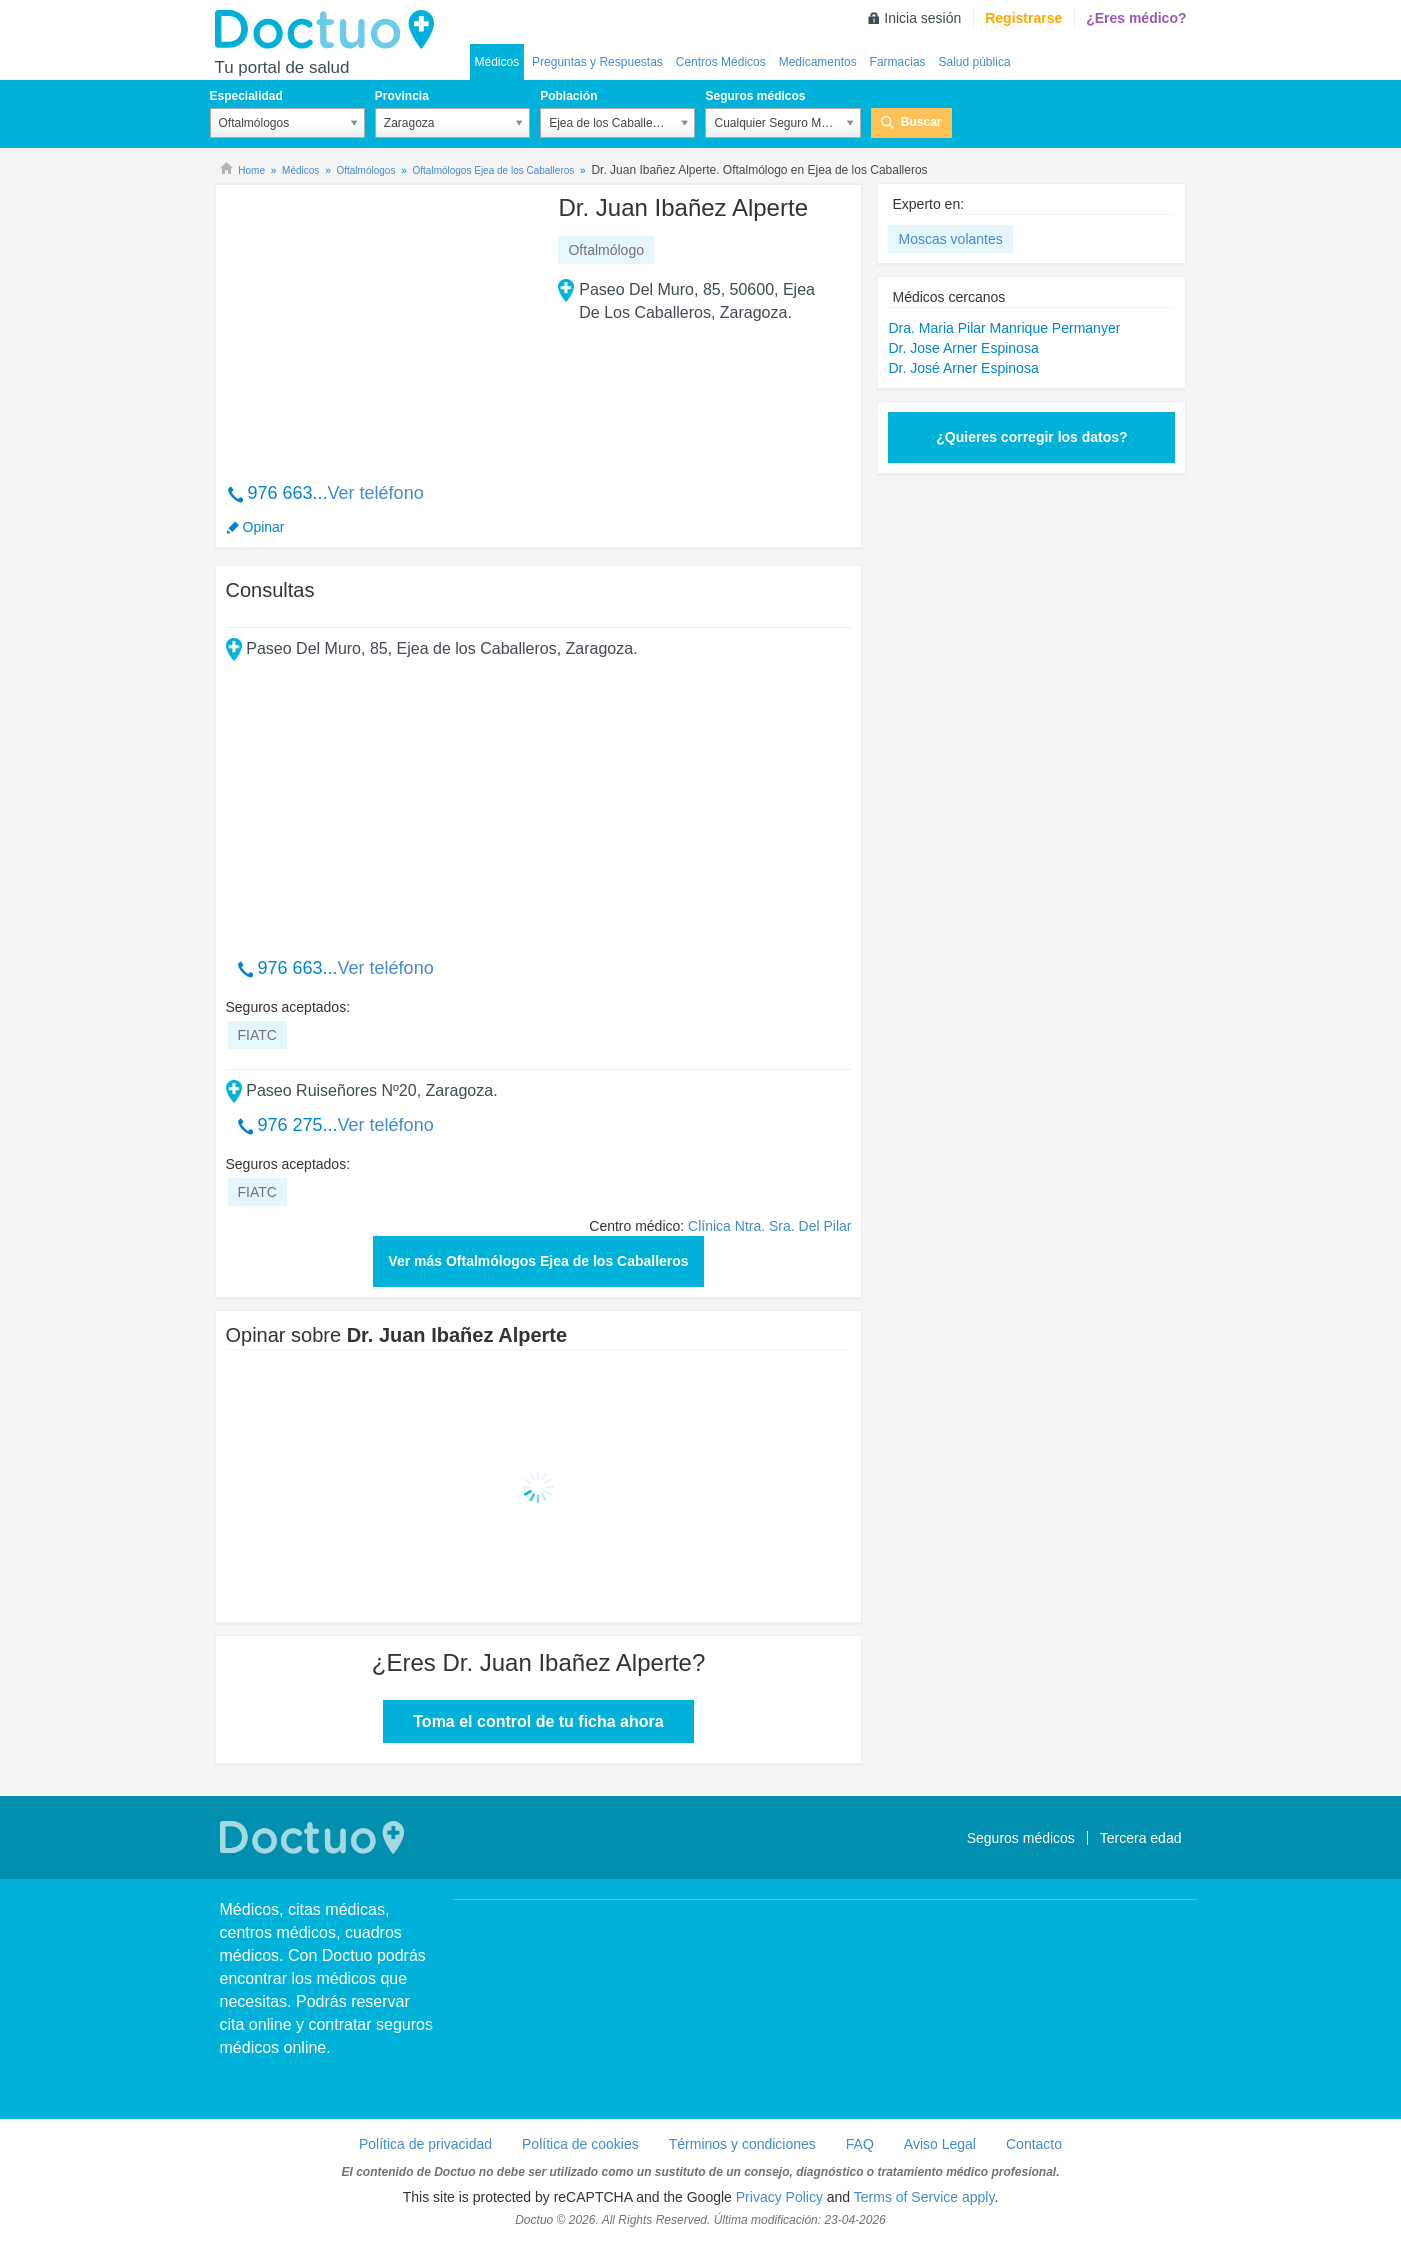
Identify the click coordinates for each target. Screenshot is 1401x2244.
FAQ (860, 2144)
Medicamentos (818, 62)
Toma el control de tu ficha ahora (538, 1721)
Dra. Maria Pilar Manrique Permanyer (1004, 328)
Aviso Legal (940, 2144)
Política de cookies (580, 2144)
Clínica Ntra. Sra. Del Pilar (769, 1226)
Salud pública (975, 62)
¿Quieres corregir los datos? (1031, 437)
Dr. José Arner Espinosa (963, 368)
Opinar (264, 527)
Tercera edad (1141, 1838)
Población (568, 96)
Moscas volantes (950, 239)
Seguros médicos (755, 96)
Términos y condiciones (742, 2144)
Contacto (1034, 2144)
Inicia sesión (922, 18)
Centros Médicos (721, 62)
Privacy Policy (779, 2197)
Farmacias (898, 62)
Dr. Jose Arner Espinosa (963, 348)
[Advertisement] (379, 323)
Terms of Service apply (924, 2197)
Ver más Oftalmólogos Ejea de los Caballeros (538, 1261)
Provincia (402, 96)
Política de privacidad (425, 2144)
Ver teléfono (376, 493)
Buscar (921, 122)
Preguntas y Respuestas (597, 62)
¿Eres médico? (1136, 18)
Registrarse (1023, 18)
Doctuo (330, 30)
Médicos (497, 62)
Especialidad (246, 96)
